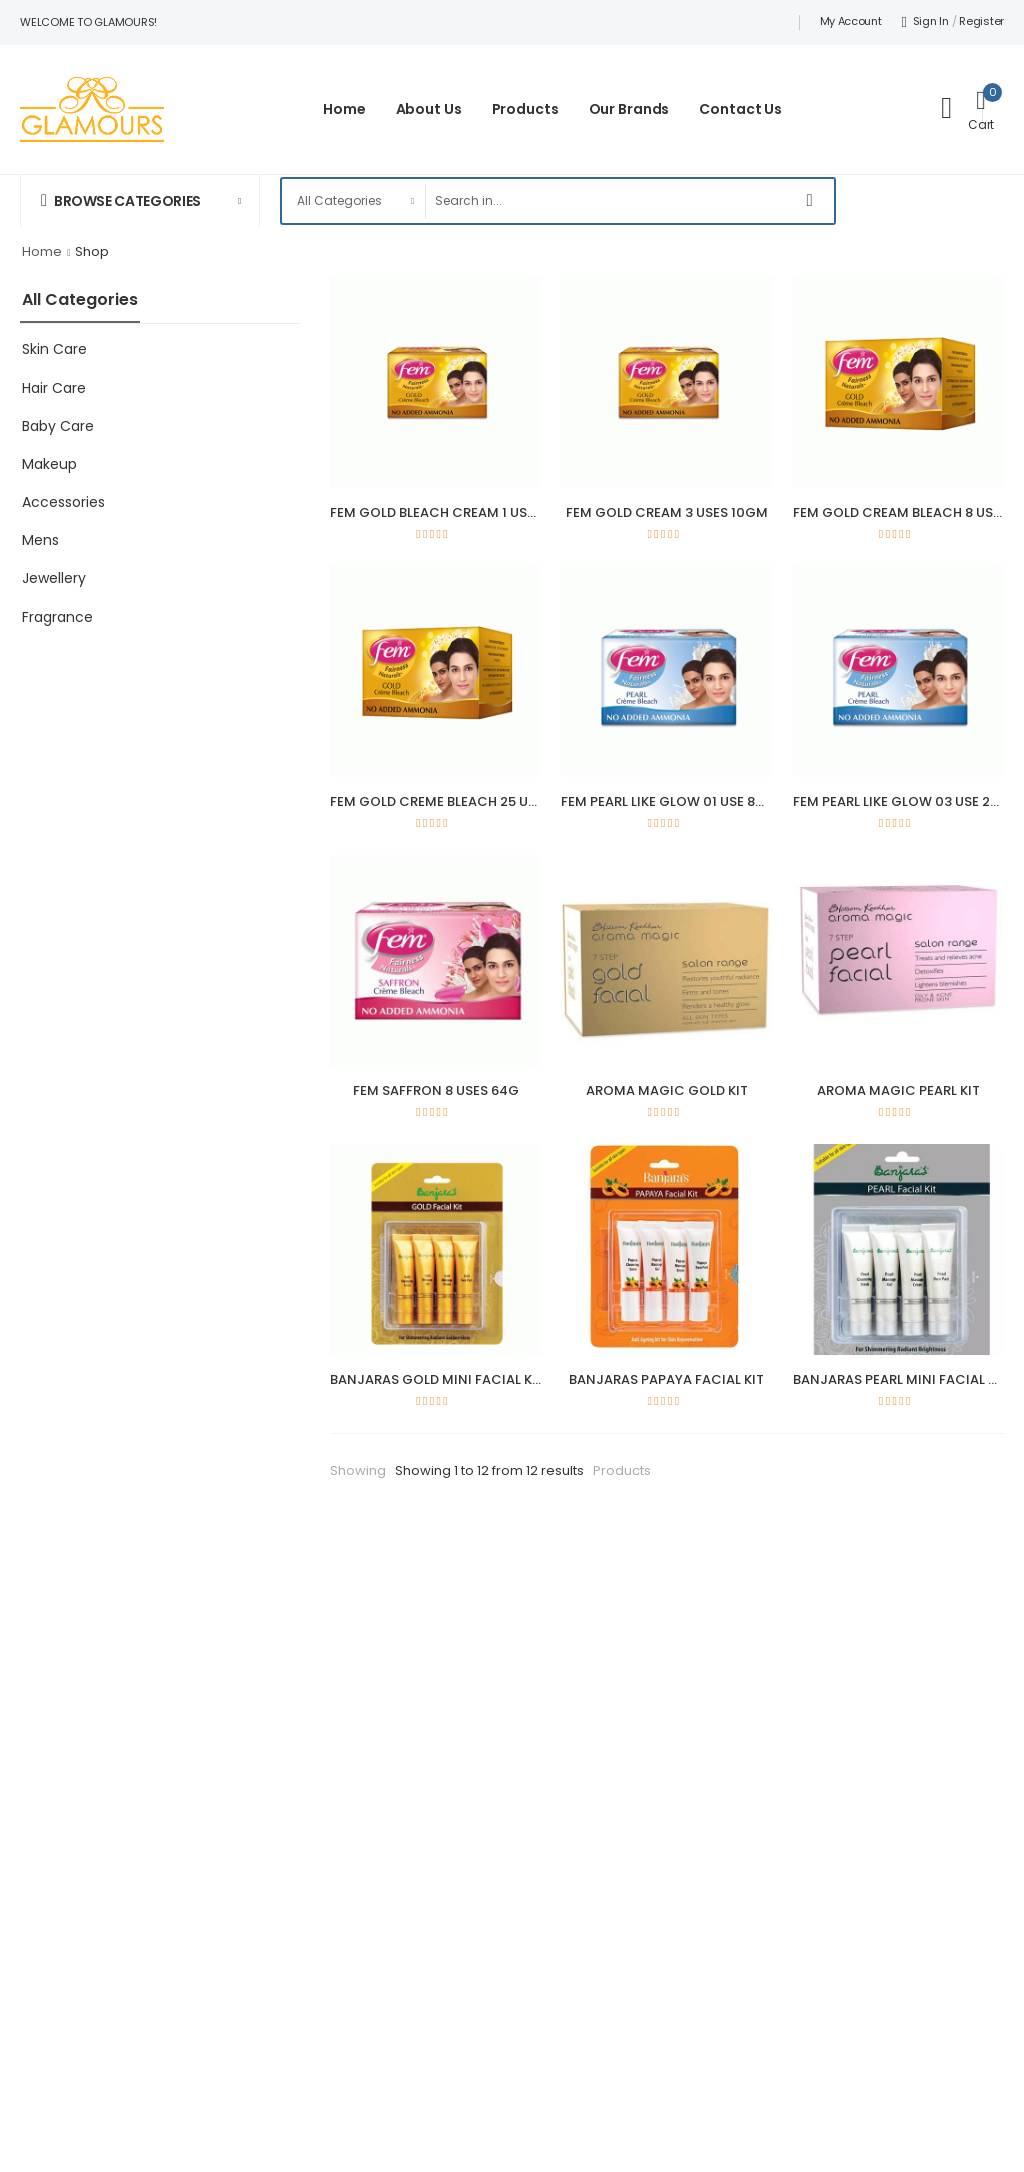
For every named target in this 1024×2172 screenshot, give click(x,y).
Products (525, 109)
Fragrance (57, 617)
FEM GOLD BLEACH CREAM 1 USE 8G (443, 512)
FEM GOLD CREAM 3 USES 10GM (667, 512)
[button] (140, 200)
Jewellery (54, 578)
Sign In (925, 21)
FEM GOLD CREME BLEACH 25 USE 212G (454, 801)
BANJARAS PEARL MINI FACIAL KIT (900, 1379)
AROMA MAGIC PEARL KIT (898, 1090)
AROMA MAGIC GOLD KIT (667, 1090)
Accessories (63, 502)
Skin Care (54, 349)
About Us (429, 109)
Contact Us (740, 109)
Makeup (49, 464)
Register (981, 21)
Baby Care (58, 426)
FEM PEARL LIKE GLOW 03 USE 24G (901, 801)
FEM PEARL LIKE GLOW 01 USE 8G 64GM (685, 801)
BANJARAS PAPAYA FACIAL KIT (666, 1379)
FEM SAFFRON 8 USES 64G (436, 1090)
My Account (851, 21)
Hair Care (54, 388)
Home (344, 109)
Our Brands (629, 109)
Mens (40, 540)
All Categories (80, 299)
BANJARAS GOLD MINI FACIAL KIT (437, 1379)
